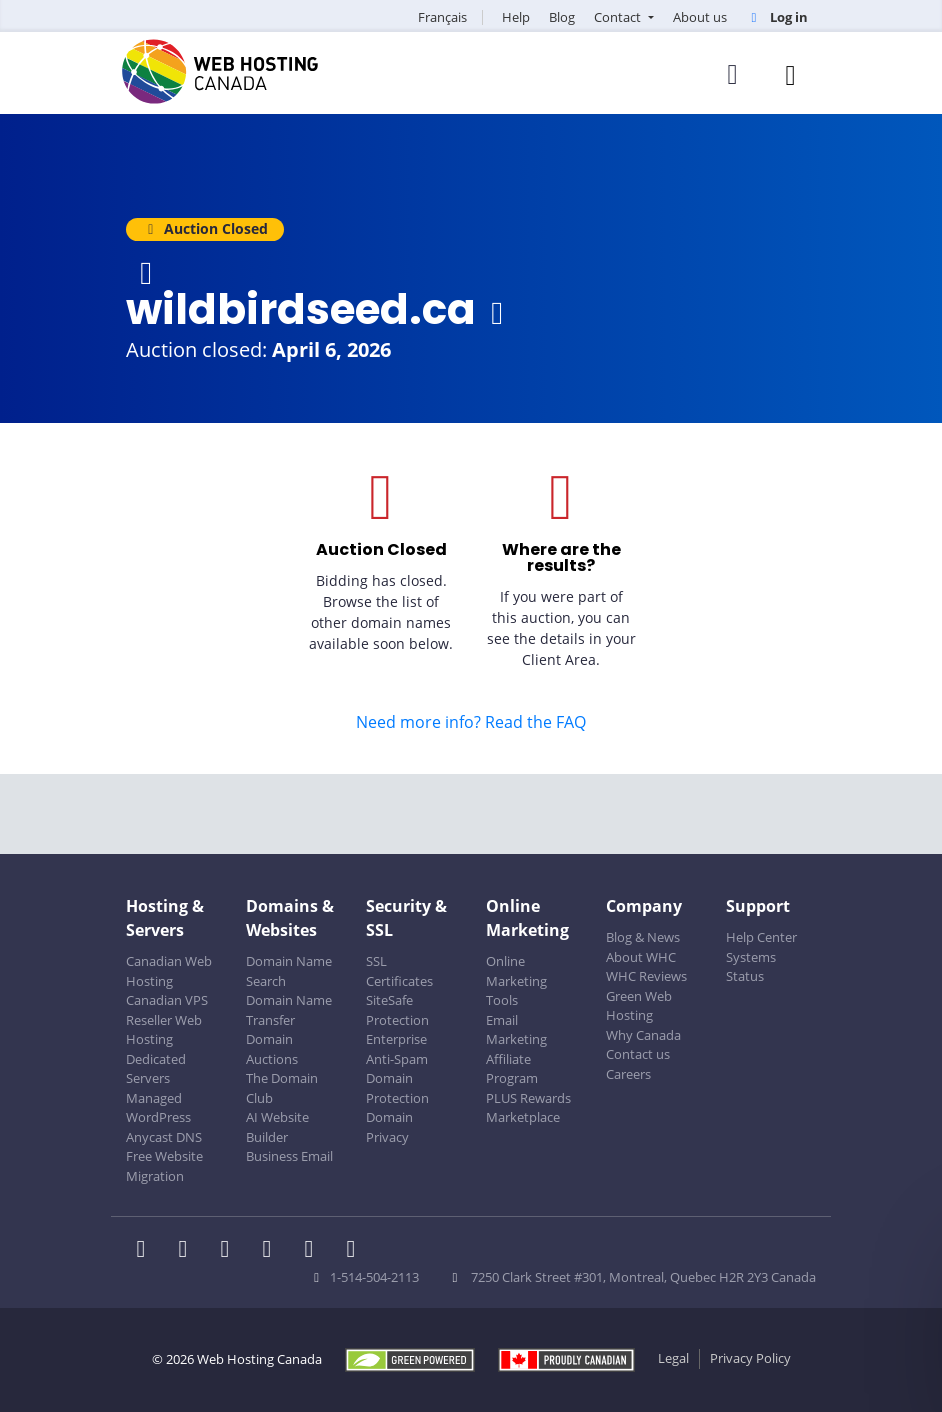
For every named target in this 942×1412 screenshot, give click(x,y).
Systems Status (751, 967)
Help (516, 17)
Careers (628, 1074)
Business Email (289, 1156)
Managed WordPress (158, 1108)
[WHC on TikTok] (355, 1251)
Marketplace (523, 1117)
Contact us (638, 1054)
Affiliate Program (512, 1069)
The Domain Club (282, 1088)
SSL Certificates (399, 971)
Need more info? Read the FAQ (471, 722)
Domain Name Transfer (289, 1010)
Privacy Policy (750, 1358)
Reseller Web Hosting (164, 1030)
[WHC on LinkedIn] (231, 1251)
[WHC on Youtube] (315, 1251)
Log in (777, 17)
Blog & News (643, 937)
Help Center (761, 937)
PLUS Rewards (528, 1098)
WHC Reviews (646, 976)
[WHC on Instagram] (273, 1251)
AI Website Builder (277, 1127)
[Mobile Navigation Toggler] (790, 74)
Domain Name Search (289, 971)
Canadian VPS (167, 1000)
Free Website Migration (164, 1166)
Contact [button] (619, 17)
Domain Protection (397, 1088)
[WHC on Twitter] (189, 1251)
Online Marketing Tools (516, 980)
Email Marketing (516, 1030)
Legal (673, 1358)
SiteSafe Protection (397, 1010)
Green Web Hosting (639, 1006)
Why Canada (643, 1035)
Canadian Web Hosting (169, 971)
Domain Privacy (389, 1127)
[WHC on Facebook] (147, 1251)
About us (700, 17)
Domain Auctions (272, 1049)
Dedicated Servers (156, 1069)
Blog (562, 17)
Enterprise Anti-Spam (397, 1049)
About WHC (641, 957)
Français (442, 17)
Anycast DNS (164, 1137)
